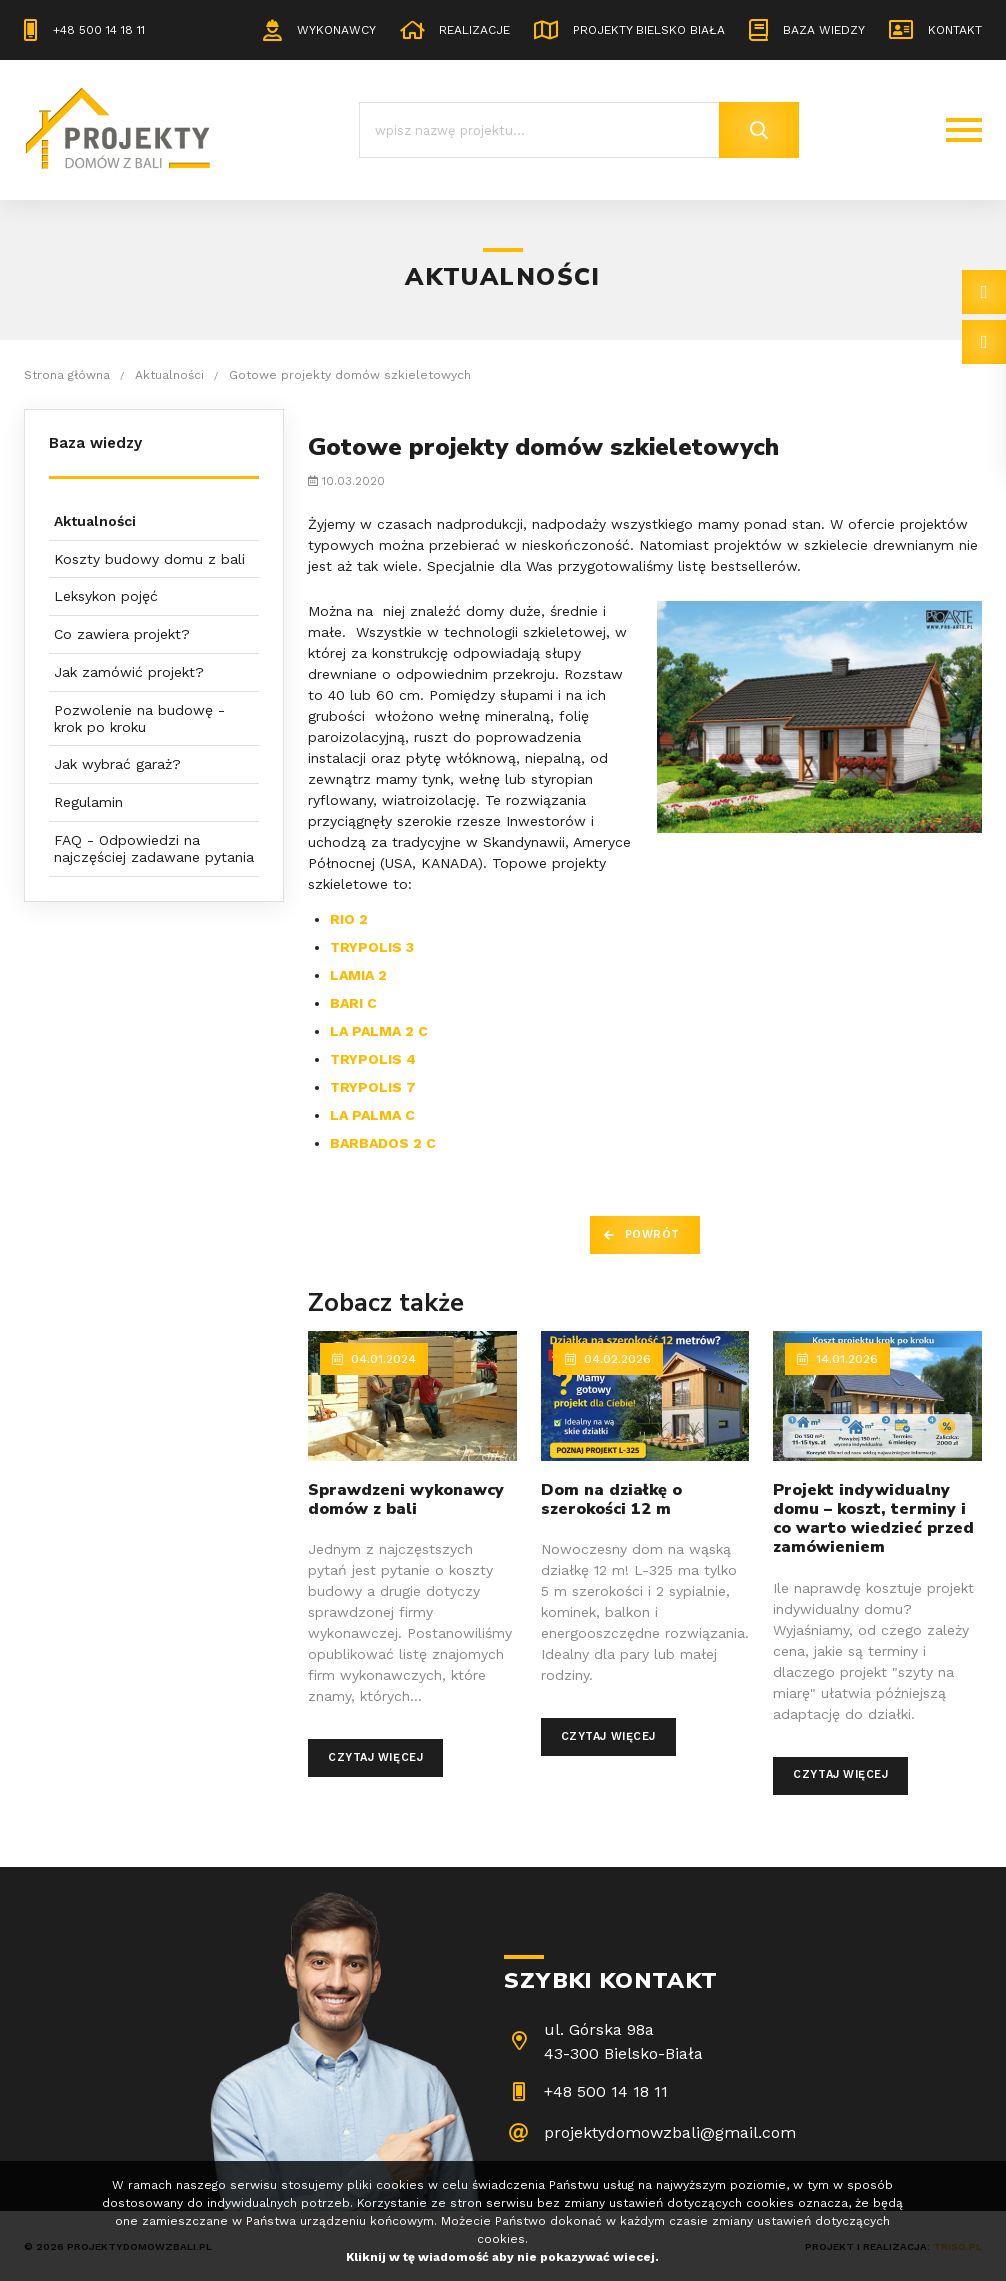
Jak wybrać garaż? (117, 764)
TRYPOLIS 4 (373, 1059)
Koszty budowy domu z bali (149, 559)
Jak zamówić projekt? (129, 672)
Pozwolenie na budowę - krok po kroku (139, 718)
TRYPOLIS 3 (372, 947)
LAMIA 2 (358, 975)
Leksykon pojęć (106, 596)
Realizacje (474, 30)
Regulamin (88, 802)
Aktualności (95, 521)
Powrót (652, 1234)
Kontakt (955, 30)
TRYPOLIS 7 (373, 1087)
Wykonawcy (336, 30)
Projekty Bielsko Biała (649, 30)
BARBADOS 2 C (383, 1143)
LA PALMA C (372, 1115)
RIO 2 (349, 919)
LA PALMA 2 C (379, 1031)
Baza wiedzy (824, 30)
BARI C (353, 1003)
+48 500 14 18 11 (99, 30)
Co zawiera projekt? (122, 634)
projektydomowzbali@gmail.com (670, 2132)
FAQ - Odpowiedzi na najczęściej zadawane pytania (154, 848)
